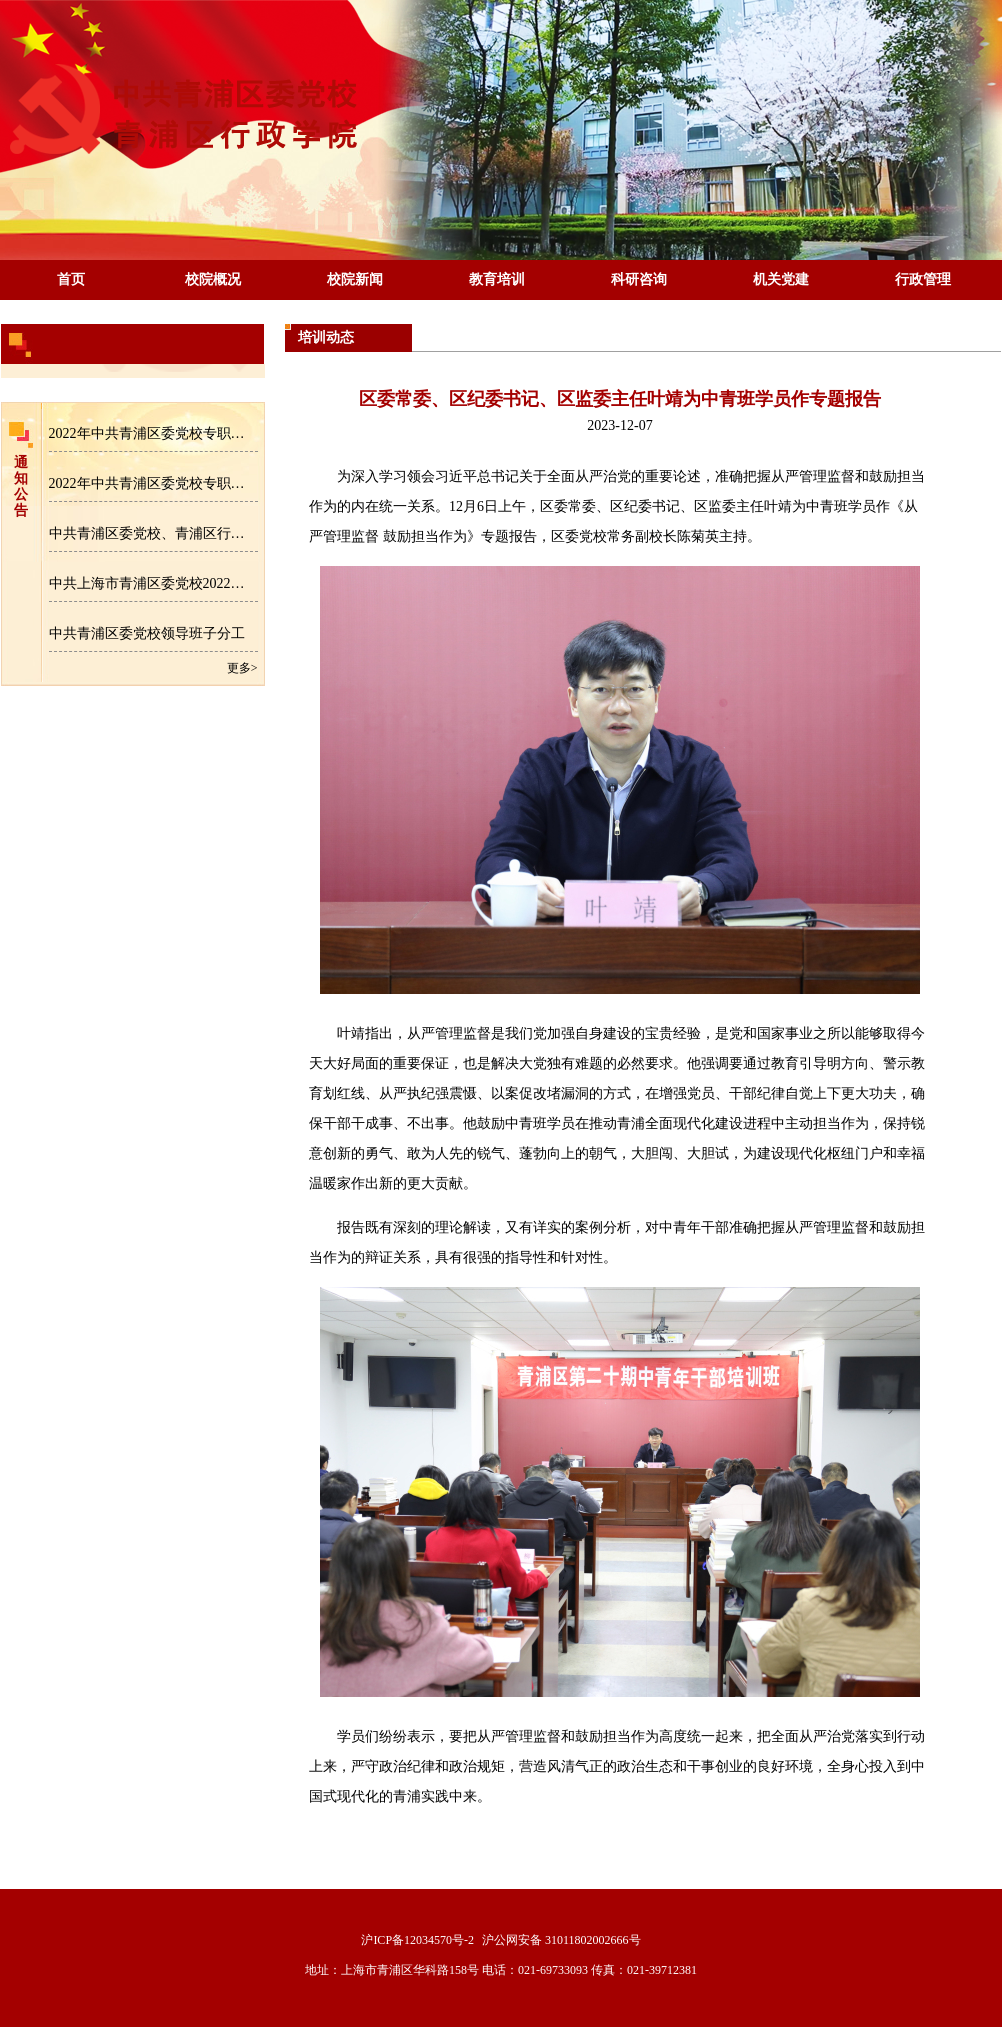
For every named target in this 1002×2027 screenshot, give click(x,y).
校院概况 (213, 279)
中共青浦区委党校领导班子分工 (147, 633)
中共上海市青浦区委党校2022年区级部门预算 (153, 583)
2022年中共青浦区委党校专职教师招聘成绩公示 (153, 483)
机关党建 (781, 279)
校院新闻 (355, 279)
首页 (71, 279)
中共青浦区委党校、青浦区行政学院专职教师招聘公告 (153, 533)
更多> (242, 668)
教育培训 (497, 279)
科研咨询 (639, 279)
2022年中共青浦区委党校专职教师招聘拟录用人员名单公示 (153, 433)
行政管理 (923, 279)
